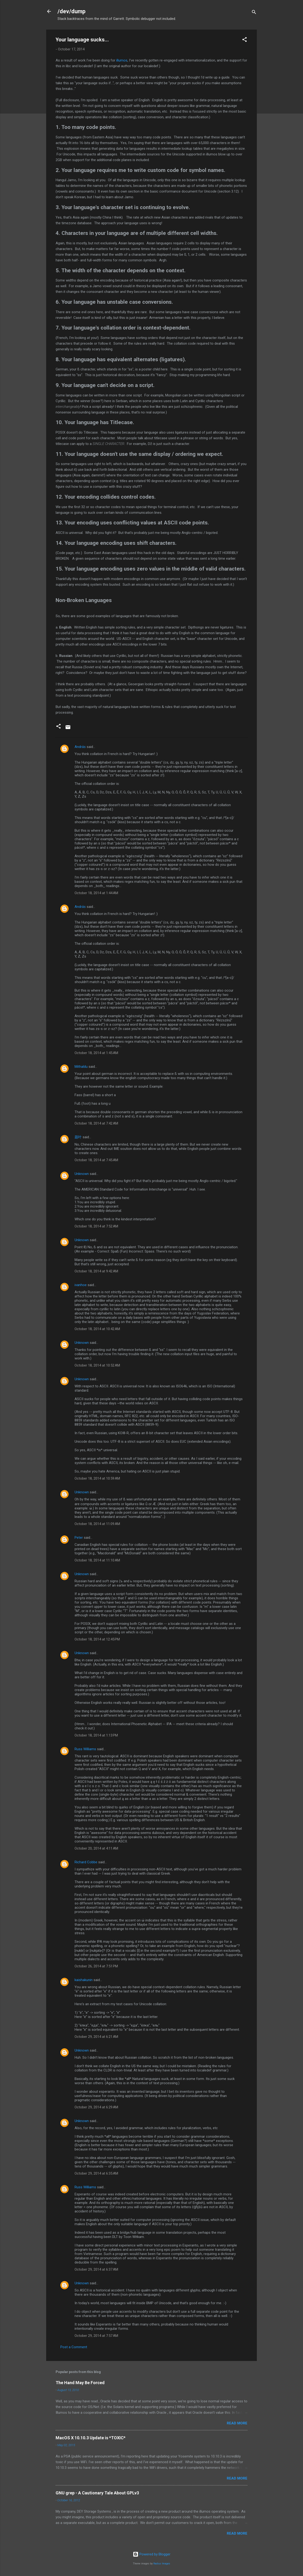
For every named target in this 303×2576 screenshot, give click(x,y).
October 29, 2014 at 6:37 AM (96, 2269)
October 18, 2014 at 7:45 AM (96, 1160)
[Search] (254, 13)
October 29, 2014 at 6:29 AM (96, 2107)
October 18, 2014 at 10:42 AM (97, 1329)
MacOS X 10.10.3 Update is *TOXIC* (90, 2437)
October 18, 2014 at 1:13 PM (96, 1735)
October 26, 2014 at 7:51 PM (96, 1966)
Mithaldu (81, 1066)
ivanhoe (81, 1285)
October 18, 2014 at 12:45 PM (97, 1639)
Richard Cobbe (86, 1862)
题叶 (78, 1137)
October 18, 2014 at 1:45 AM (96, 1053)
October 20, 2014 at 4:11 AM (96, 1848)
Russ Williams (85, 1749)
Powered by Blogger (151, 2554)
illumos (121, 60)
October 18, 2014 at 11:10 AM (97, 1560)
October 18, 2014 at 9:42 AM (96, 1271)
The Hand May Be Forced (80, 2382)
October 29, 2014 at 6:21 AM (96, 2037)
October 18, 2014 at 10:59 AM (97, 1478)
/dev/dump (71, 11)
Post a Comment (73, 2347)
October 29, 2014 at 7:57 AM (96, 2336)
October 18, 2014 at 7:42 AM (96, 1123)
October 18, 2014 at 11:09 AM (97, 1524)
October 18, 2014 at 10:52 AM (97, 1365)
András (80, 747)
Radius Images (161, 2563)
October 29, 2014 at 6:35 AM (96, 2173)
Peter (79, 1537)
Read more (237, 2423)
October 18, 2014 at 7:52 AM (96, 1226)
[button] (244, 40)
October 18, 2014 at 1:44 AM (96, 893)
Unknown (82, 1174)
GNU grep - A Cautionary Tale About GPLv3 (97, 2492)
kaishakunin (84, 1980)
